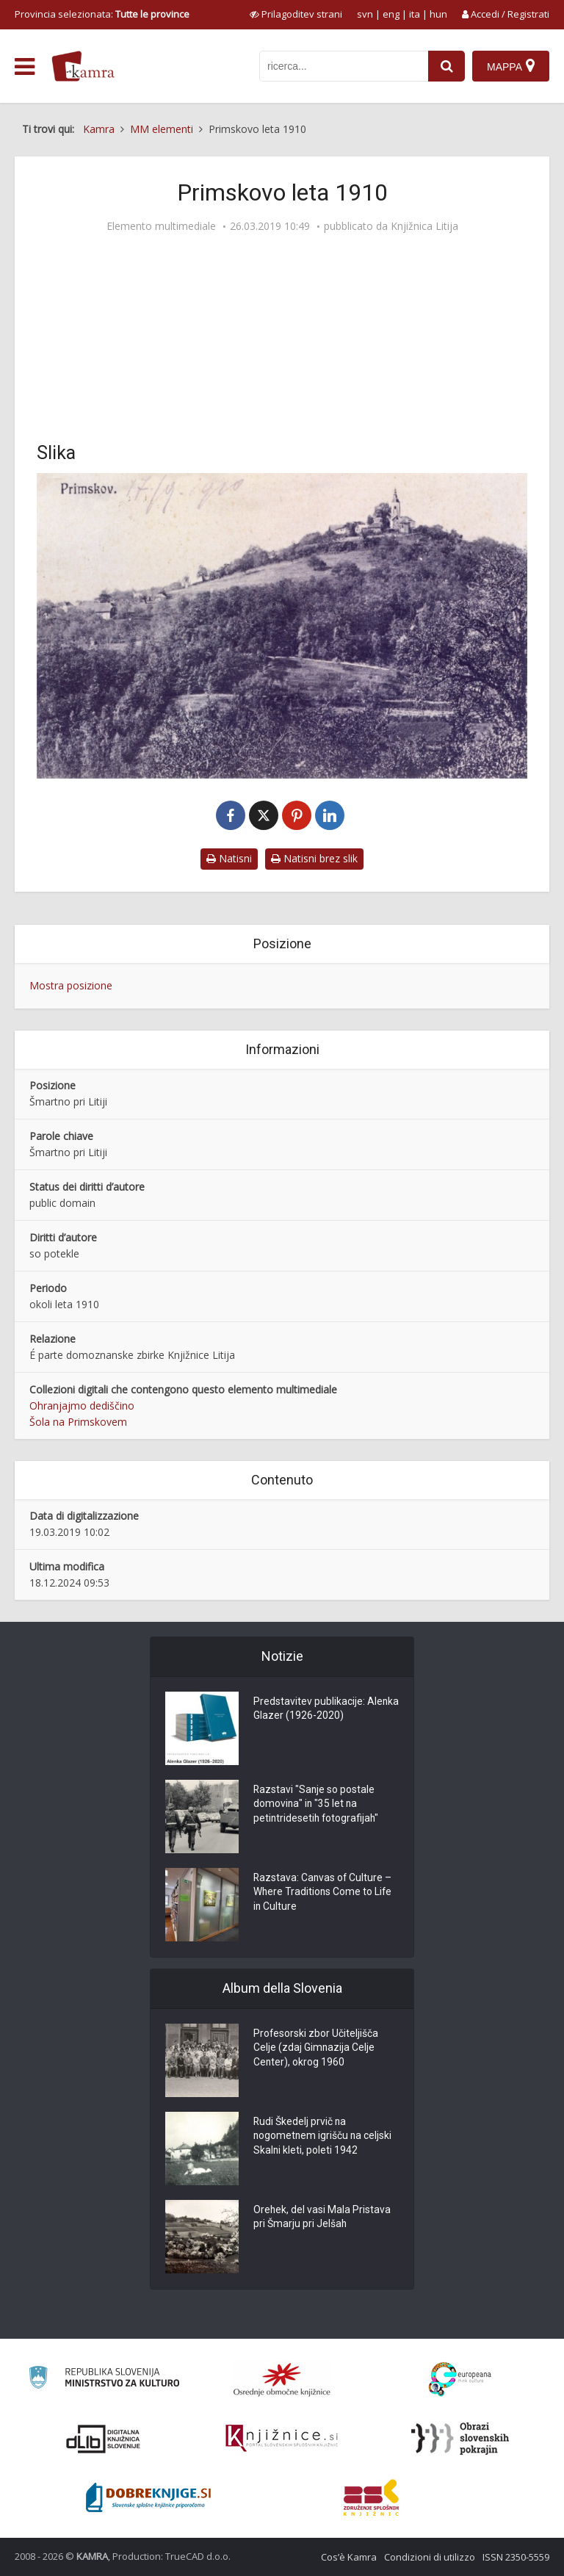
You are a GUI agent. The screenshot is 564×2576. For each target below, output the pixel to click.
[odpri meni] (25, 67)
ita (414, 14)
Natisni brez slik (314, 858)
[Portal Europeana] (460, 2379)
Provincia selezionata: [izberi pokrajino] (102, 14)
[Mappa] (510, 66)
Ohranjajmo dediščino (81, 1406)
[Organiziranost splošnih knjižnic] (282, 2379)
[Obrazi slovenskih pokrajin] (460, 2438)
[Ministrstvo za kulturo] (104, 2379)
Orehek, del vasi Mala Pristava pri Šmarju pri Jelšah (322, 2218)
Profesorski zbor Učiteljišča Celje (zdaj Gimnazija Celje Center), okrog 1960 (316, 2049)
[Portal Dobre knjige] (148, 2497)
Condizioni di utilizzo (429, 2557)
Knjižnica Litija (424, 226)
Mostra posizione (70, 985)
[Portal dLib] (103, 2438)
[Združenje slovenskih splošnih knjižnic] (282, 2438)
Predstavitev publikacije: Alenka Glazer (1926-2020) (315, 1710)
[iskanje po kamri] (343, 66)
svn (365, 14)
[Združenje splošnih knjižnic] (371, 2497)
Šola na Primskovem (78, 1422)
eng (391, 14)
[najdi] (446, 66)
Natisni (229, 858)
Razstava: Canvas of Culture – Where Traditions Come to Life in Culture (323, 1893)
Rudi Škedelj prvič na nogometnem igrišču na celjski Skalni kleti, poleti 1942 (323, 2137)
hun (438, 14)
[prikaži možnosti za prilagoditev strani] (296, 14)
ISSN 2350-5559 (515, 2557)
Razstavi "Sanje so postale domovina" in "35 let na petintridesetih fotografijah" (317, 1805)
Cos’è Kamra (349, 2557)
